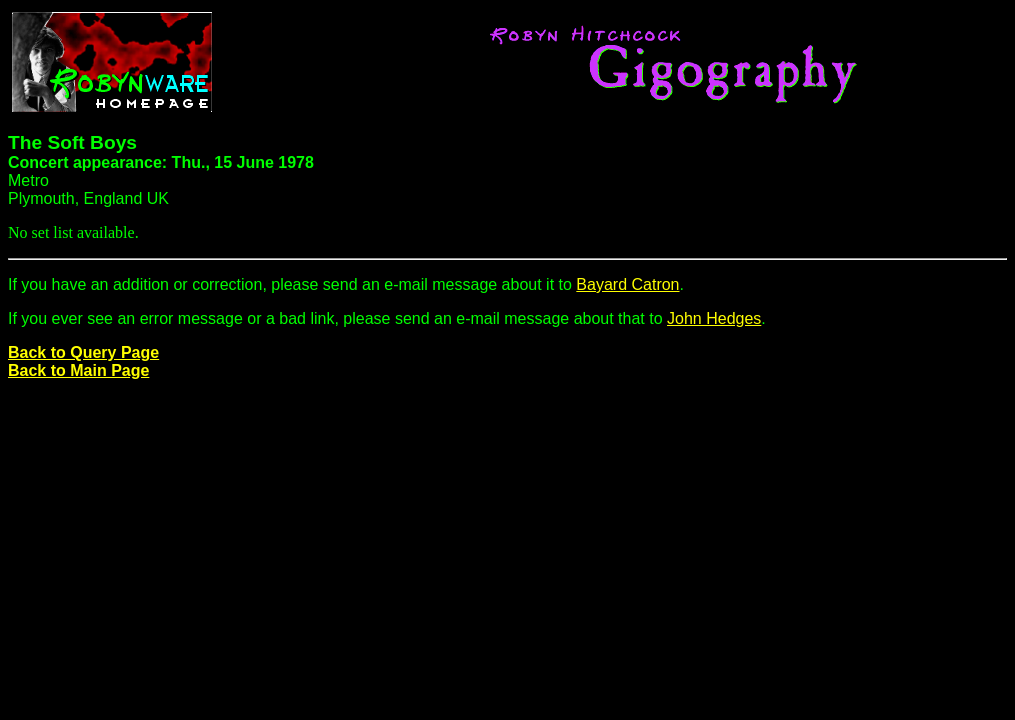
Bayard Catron (627, 284)
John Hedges (714, 318)
